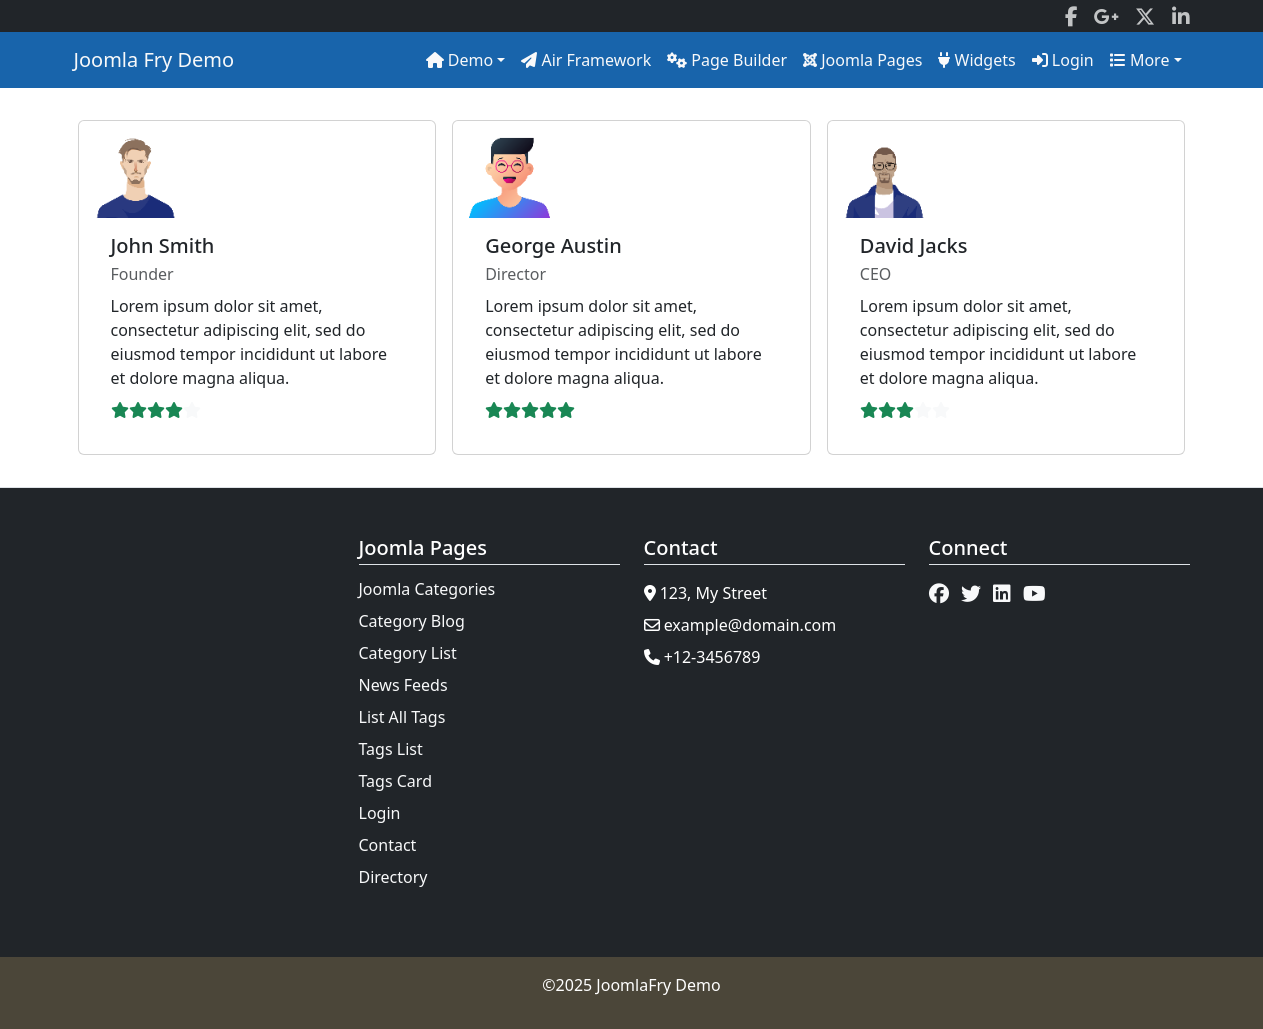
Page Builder (727, 60)
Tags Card (395, 781)
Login (1063, 60)
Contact (388, 845)
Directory (393, 877)
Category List (408, 653)
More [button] (1140, 60)
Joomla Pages (862, 60)
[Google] (1106, 16)
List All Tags (402, 717)
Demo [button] (460, 60)
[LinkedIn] (1181, 16)
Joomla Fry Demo (154, 59)
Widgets (976, 60)
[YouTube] (1034, 593)
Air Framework (586, 60)
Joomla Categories (427, 589)
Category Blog (412, 621)
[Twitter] (1145, 16)
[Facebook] (1071, 16)
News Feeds (403, 685)
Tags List (391, 749)
